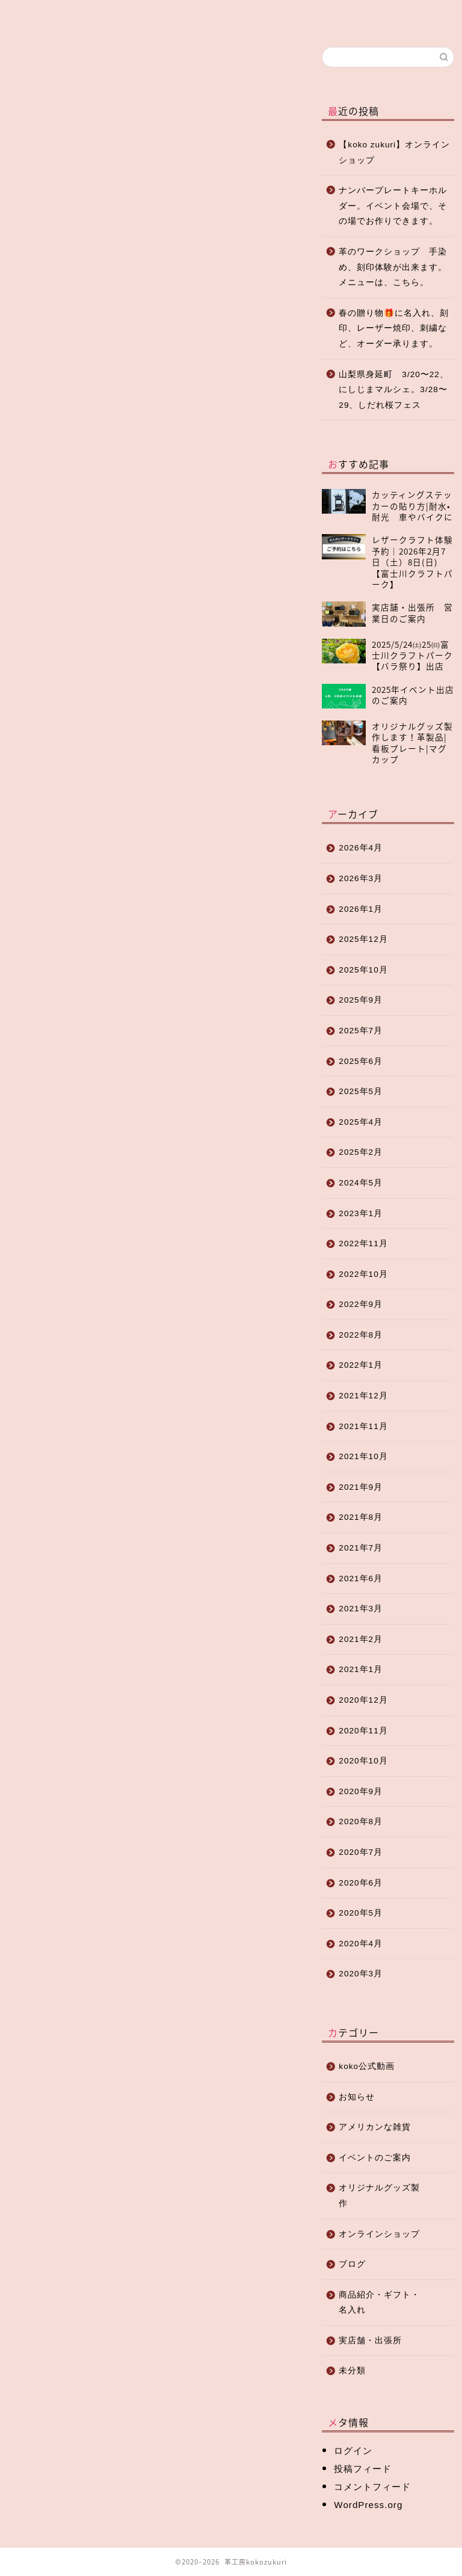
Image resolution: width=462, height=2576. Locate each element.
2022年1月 (361, 1364)
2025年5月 (361, 1091)
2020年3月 (361, 1973)
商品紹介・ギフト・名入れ (379, 2302)
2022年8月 (361, 1334)
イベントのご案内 (375, 2157)
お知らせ (25, 65)
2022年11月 (363, 1243)
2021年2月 (361, 1639)
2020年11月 (363, 1730)
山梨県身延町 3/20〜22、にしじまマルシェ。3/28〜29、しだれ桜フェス (394, 390)
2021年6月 (361, 1578)
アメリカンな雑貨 (375, 2127)
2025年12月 (363, 939)
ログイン (353, 2450)
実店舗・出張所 (370, 2340)
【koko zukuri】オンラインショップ (394, 152)
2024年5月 (361, 1182)
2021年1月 (361, 1669)
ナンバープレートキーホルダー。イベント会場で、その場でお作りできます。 (393, 206)
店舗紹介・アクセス (279, 19)
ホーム (42, 14)
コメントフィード (372, 2487)
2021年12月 (363, 1395)
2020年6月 (361, 1882)
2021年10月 (363, 1456)
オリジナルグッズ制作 (217, 19)
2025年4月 (361, 1122)
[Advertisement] (152, 390)
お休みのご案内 (39, 785)
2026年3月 (361, 878)
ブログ (100, 14)
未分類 (352, 2370)
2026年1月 (361, 909)
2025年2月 (361, 1152)
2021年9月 (361, 1487)
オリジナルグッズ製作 (379, 2195)
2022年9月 (361, 1304)
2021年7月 (361, 1547)
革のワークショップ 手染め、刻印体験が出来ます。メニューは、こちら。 (393, 267)
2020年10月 (363, 1760)
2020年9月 (361, 1791)
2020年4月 (361, 1943)
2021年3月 (361, 1608)
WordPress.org (368, 2505)
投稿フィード (363, 2469)
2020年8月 (361, 1821)
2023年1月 (361, 1213)
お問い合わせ (340, 19)
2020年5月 (361, 1912)
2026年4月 (361, 847)
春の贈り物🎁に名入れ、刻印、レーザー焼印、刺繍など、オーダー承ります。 (394, 328)
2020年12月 (363, 1700)
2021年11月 (363, 1426)
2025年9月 (361, 999)
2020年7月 (361, 1852)
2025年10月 (363, 969)
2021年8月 (361, 1517)
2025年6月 (361, 1061)
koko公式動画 (367, 2066)
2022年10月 (363, 1274)
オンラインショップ (159, 19)
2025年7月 (361, 1030)
